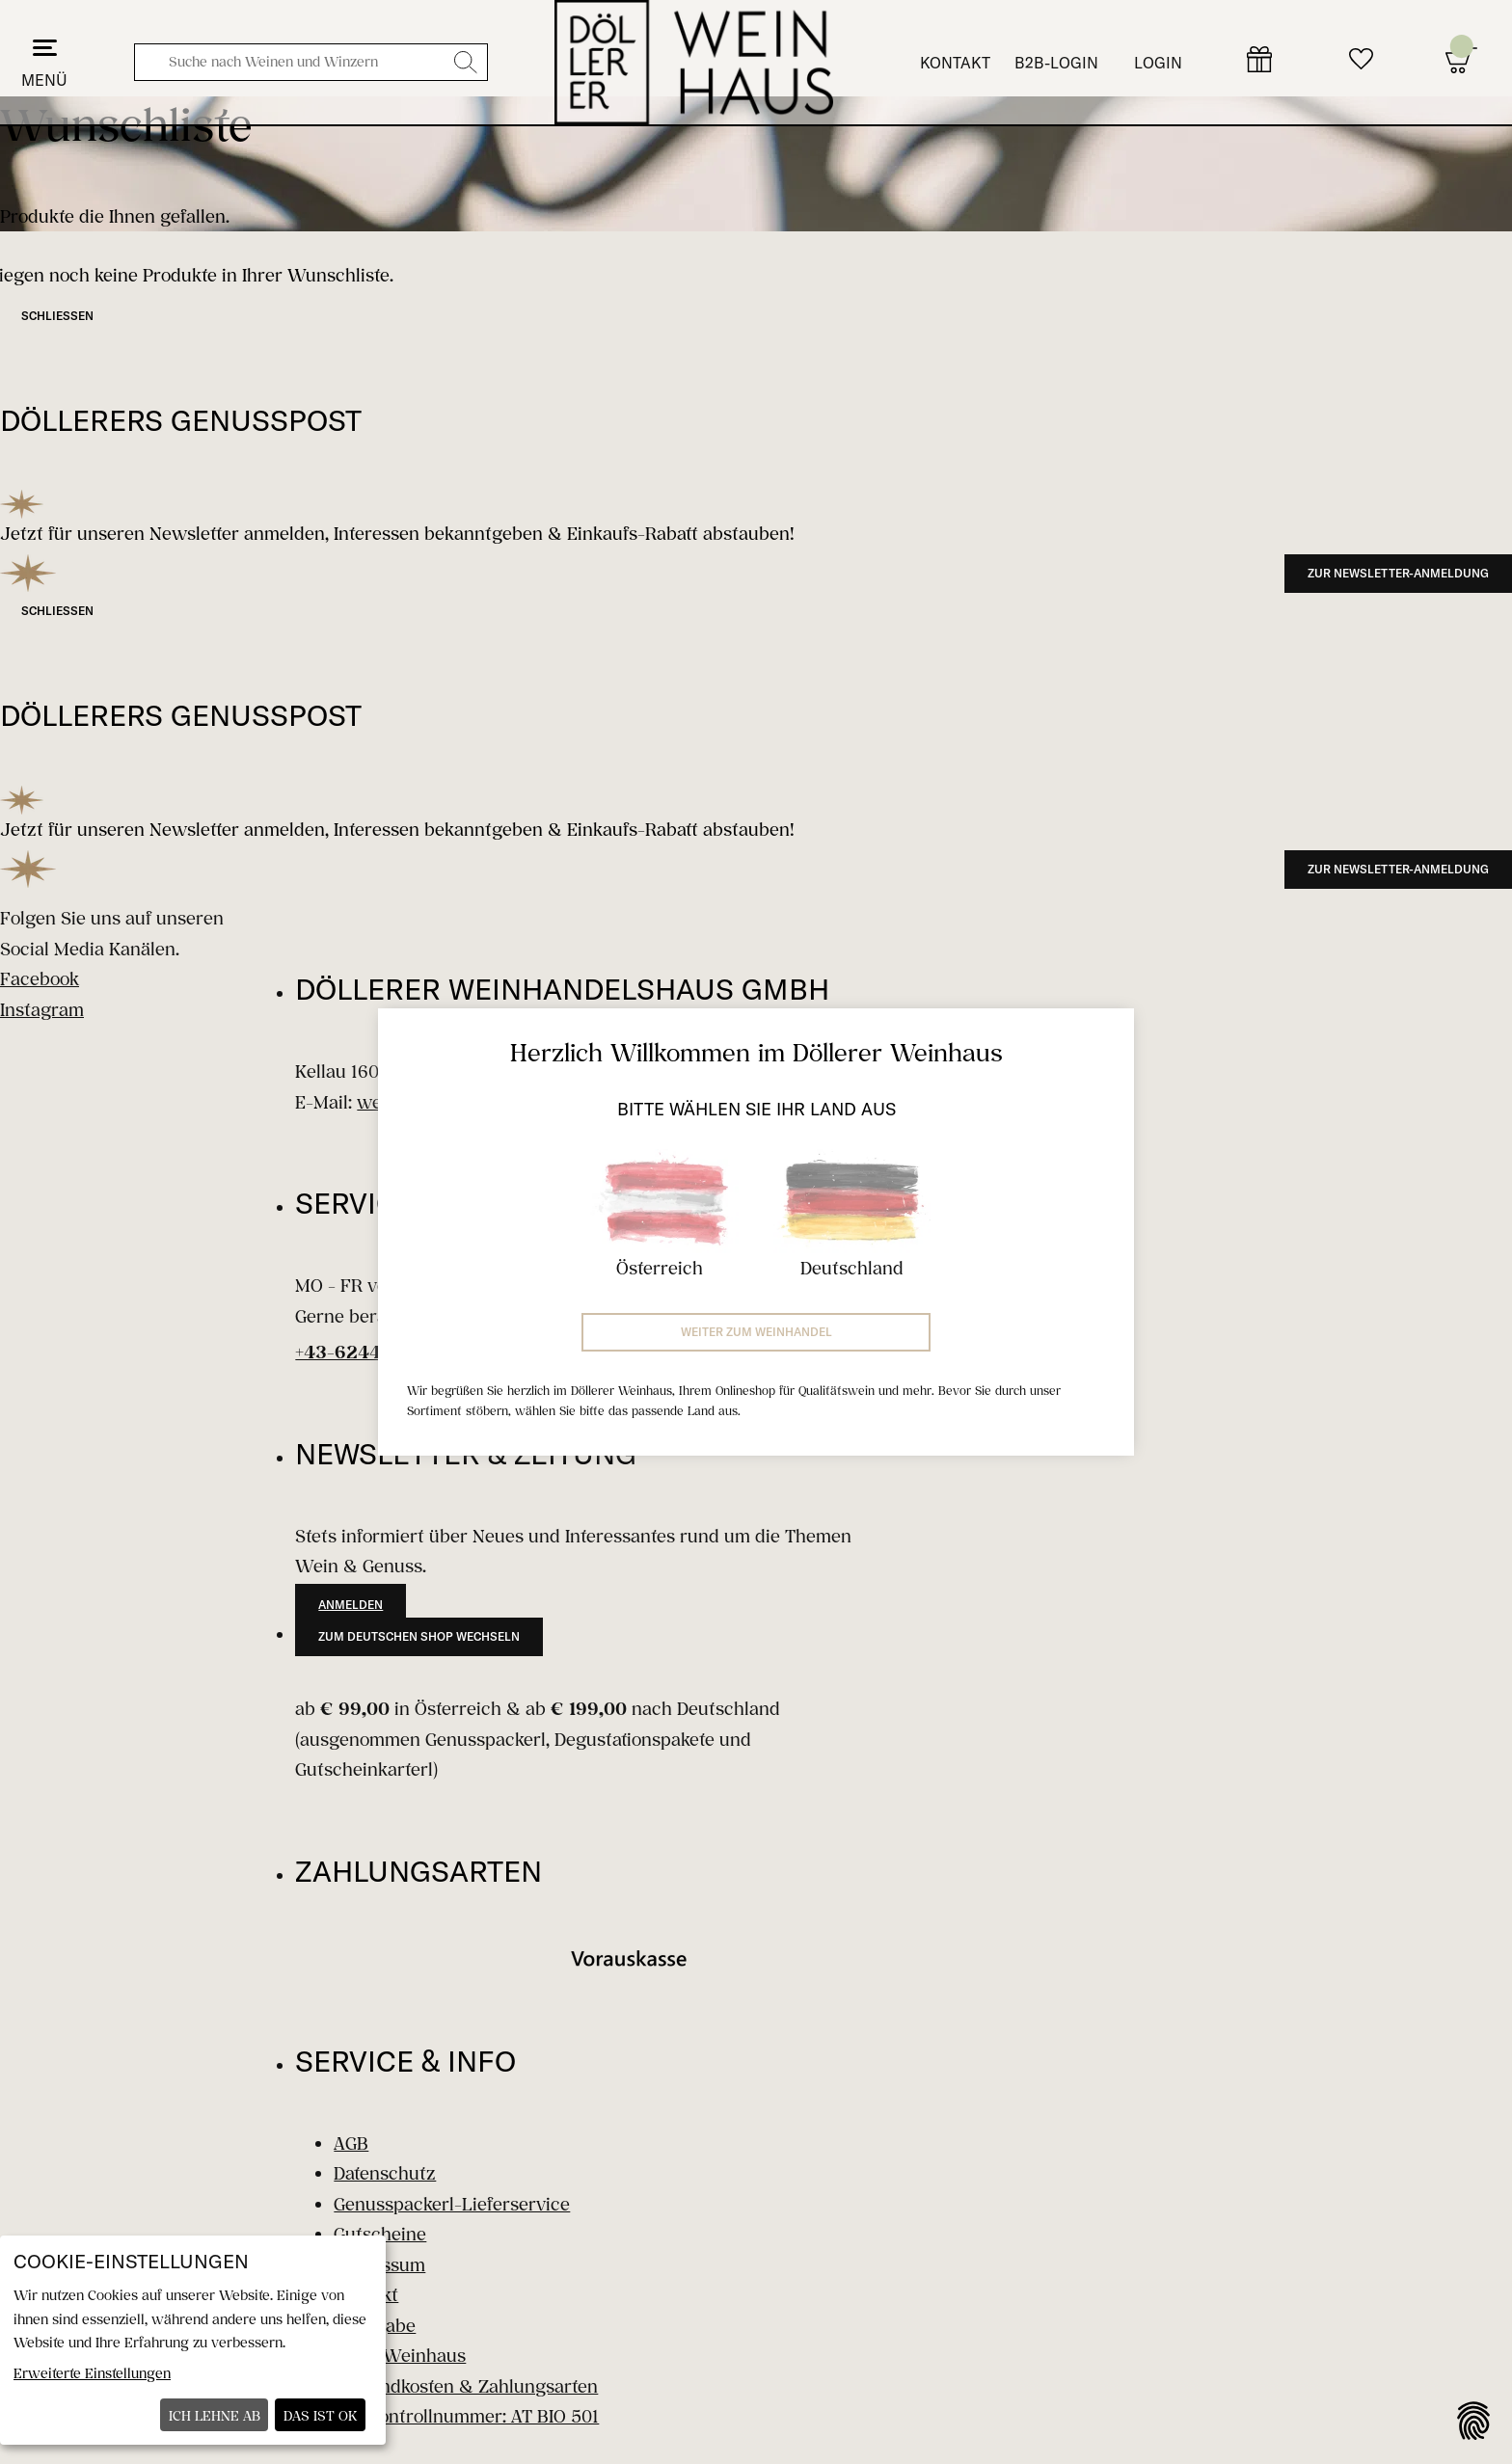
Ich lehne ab (214, 2415)
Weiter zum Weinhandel (756, 1332)
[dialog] (193, 2340)
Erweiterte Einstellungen (92, 2373)
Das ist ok (321, 2415)
